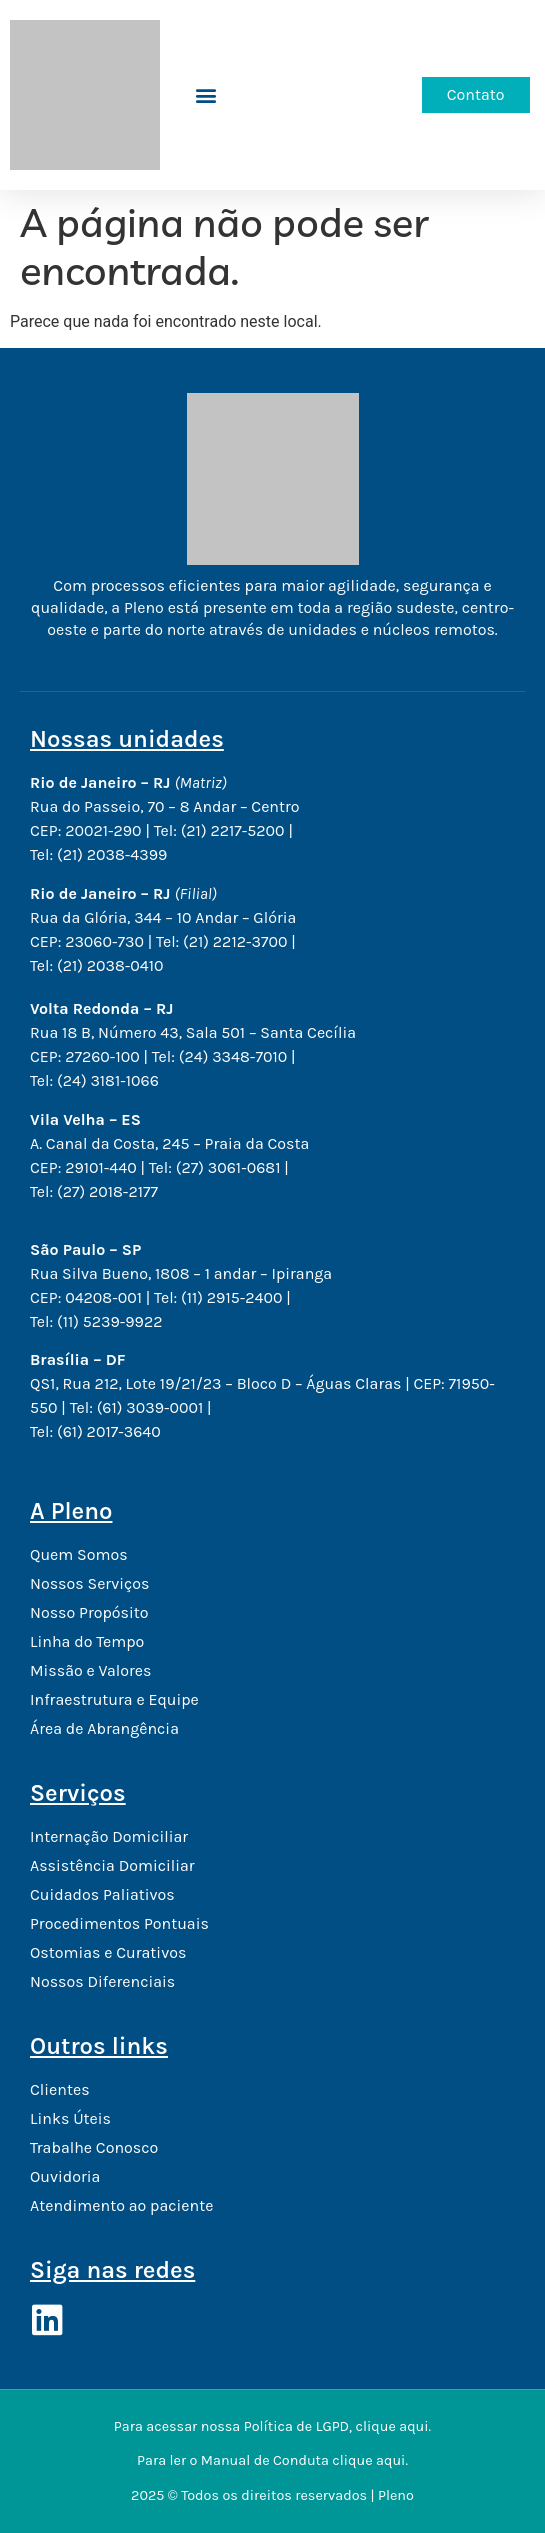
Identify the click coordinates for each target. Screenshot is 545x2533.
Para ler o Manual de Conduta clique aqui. (272, 2460)
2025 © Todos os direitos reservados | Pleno (272, 2495)
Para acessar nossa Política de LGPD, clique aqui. (272, 2426)
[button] (206, 95)
